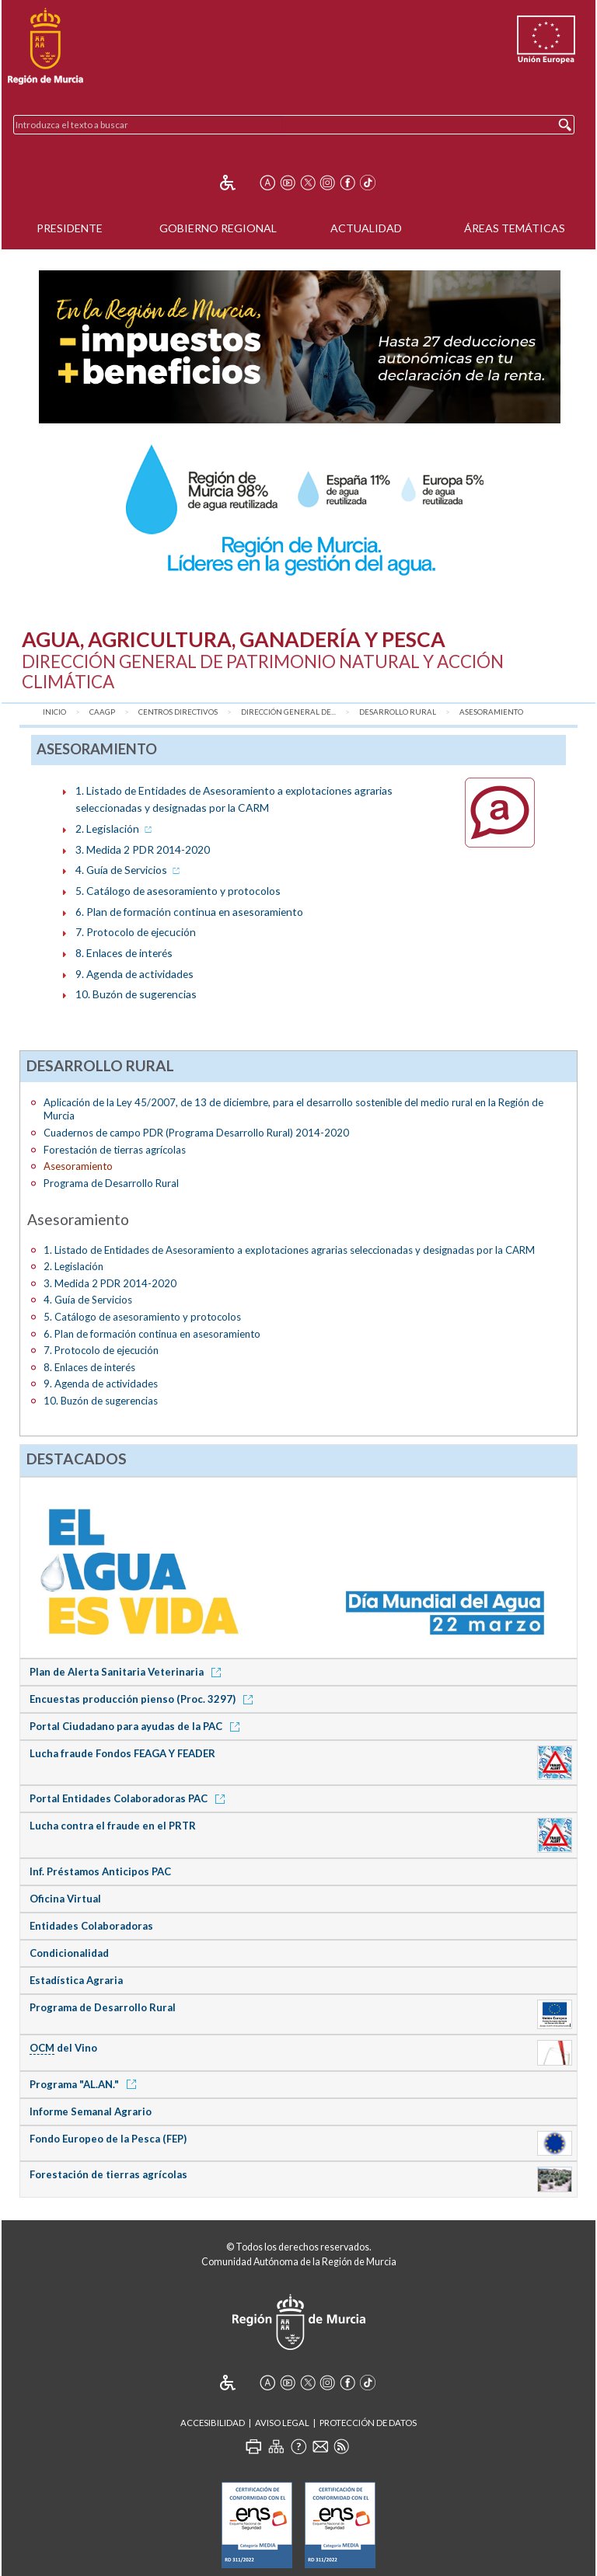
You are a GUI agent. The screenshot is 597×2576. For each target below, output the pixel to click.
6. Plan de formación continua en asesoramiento (189, 911)
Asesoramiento (491, 712)
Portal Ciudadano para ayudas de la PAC (137, 1726)
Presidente (70, 228)
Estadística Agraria (76, 1980)
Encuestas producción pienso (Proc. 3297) (144, 1699)
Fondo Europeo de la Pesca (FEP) (108, 2138)
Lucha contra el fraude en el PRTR (113, 1825)
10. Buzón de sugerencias (136, 994)
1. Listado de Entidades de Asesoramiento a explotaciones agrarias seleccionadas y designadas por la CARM (289, 1250)
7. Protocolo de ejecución (135, 931)
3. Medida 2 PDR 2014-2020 (142, 849)
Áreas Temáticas (514, 228)
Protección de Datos (368, 2423)
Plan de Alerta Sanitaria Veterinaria (128, 1672)
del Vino (63, 2048)
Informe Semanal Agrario (91, 2111)
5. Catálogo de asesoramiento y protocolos (178, 890)
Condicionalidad (69, 1953)
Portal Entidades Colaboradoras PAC (130, 1798)
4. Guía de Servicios (129, 869)
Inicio (54, 712)
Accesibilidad (212, 2423)
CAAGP (102, 712)
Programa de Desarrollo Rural (111, 1183)
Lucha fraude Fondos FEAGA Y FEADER (122, 1753)
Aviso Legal (282, 2423)
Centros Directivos (178, 712)
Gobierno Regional (218, 228)
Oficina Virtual (65, 1898)
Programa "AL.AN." (85, 2084)
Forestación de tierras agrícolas (115, 1150)
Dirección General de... (288, 712)
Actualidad (366, 228)
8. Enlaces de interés (124, 952)
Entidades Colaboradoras (91, 1926)
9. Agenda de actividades (134, 973)
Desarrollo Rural (397, 712)
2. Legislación (115, 828)
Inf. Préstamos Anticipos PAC (100, 1871)
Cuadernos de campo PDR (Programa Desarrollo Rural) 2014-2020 (196, 1132)
